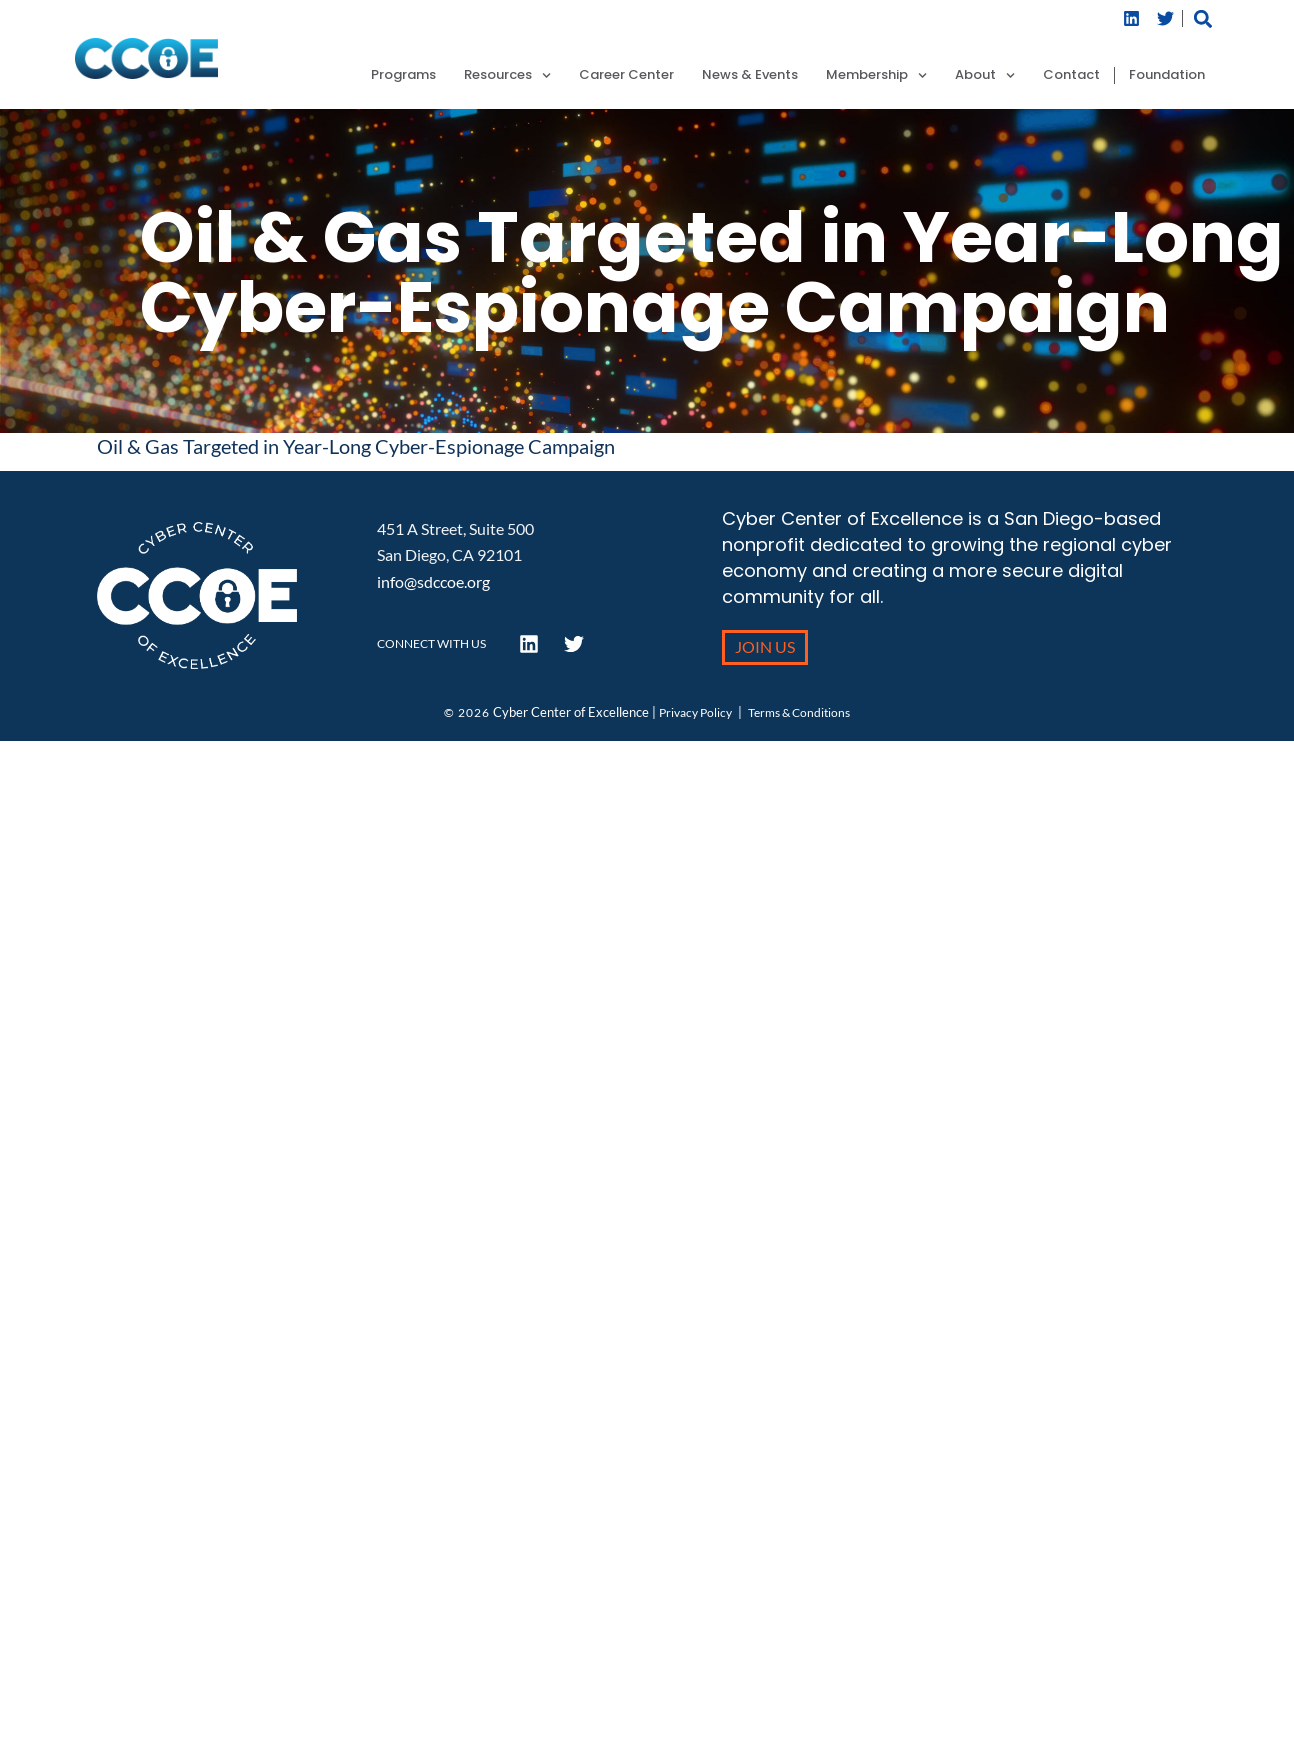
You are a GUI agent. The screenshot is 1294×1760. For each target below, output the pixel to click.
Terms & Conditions (799, 712)
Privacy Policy (695, 712)
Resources (507, 75)
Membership (876, 75)
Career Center (626, 75)
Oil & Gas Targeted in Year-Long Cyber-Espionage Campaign (356, 446)
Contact (1071, 75)
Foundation (1167, 75)
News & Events (750, 75)
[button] (1202, 18)
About (985, 75)
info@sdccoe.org (433, 581)
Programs (403, 75)
